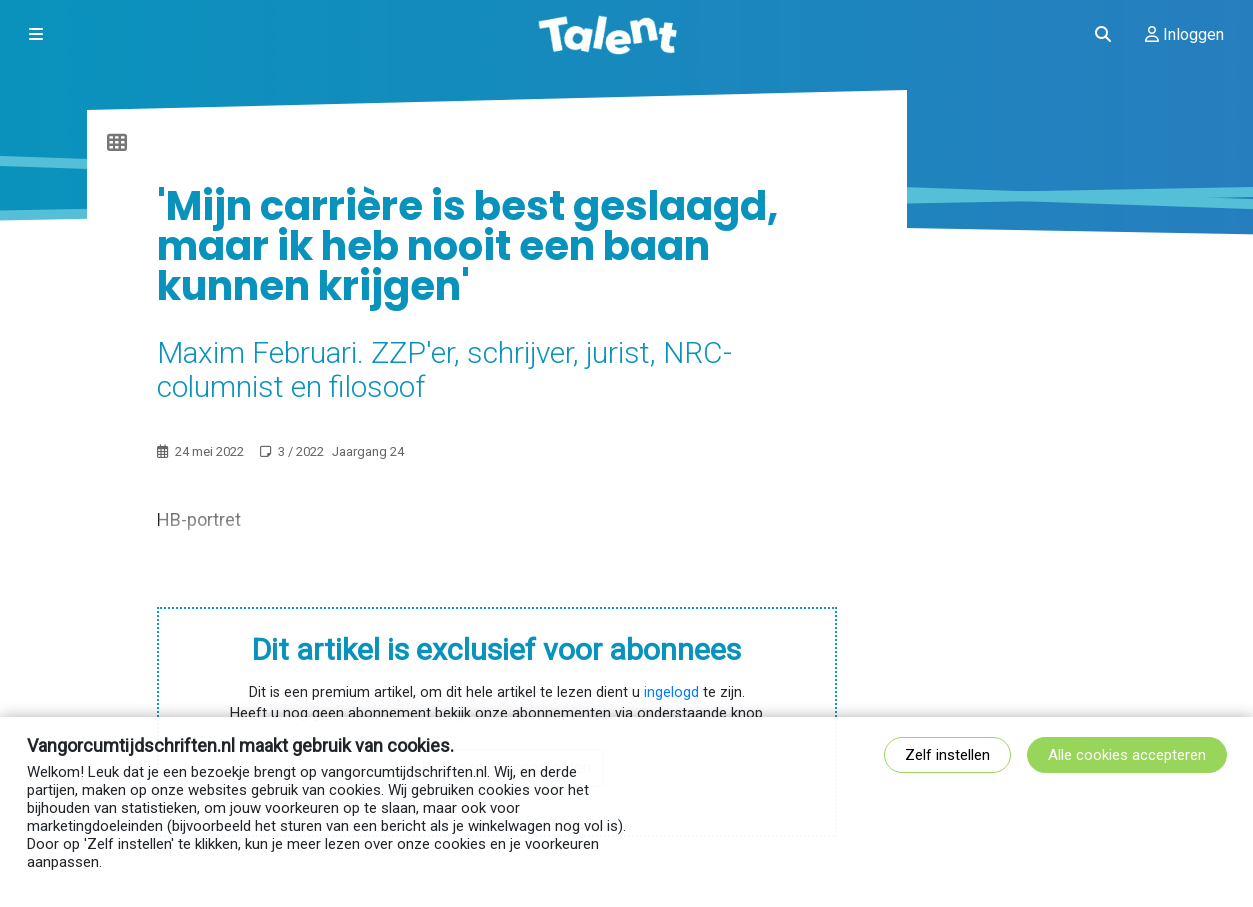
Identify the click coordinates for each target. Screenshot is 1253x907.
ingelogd (671, 692)
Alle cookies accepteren (1127, 755)
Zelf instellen (947, 755)
